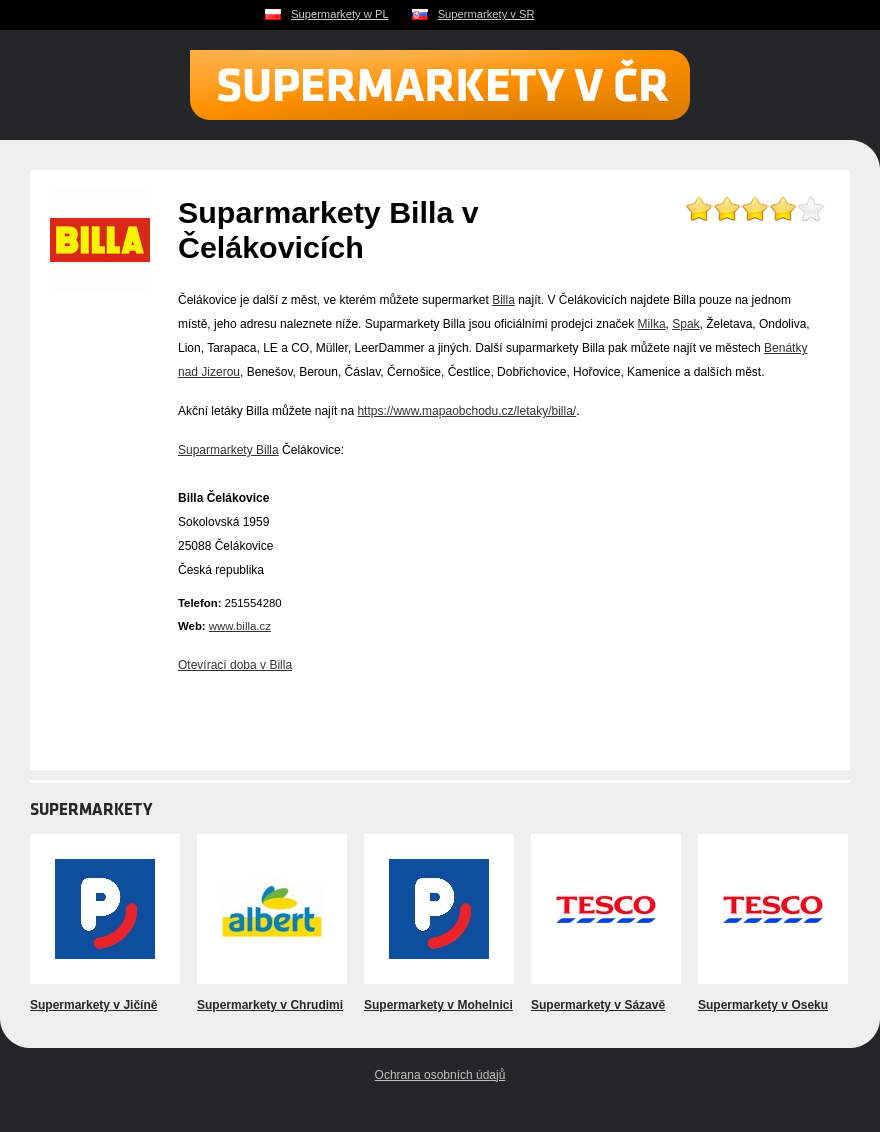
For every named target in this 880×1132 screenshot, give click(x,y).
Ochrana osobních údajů (440, 1075)
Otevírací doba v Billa (235, 665)
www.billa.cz (240, 626)
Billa (503, 300)
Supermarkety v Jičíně (93, 1005)
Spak (685, 324)
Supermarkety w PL (340, 14)
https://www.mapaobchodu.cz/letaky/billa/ (466, 411)
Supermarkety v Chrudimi (270, 1005)
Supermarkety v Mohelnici (438, 1005)
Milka (652, 324)
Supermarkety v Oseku (763, 1005)
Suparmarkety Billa (228, 450)
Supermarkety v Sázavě (598, 1005)
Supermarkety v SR (486, 14)
